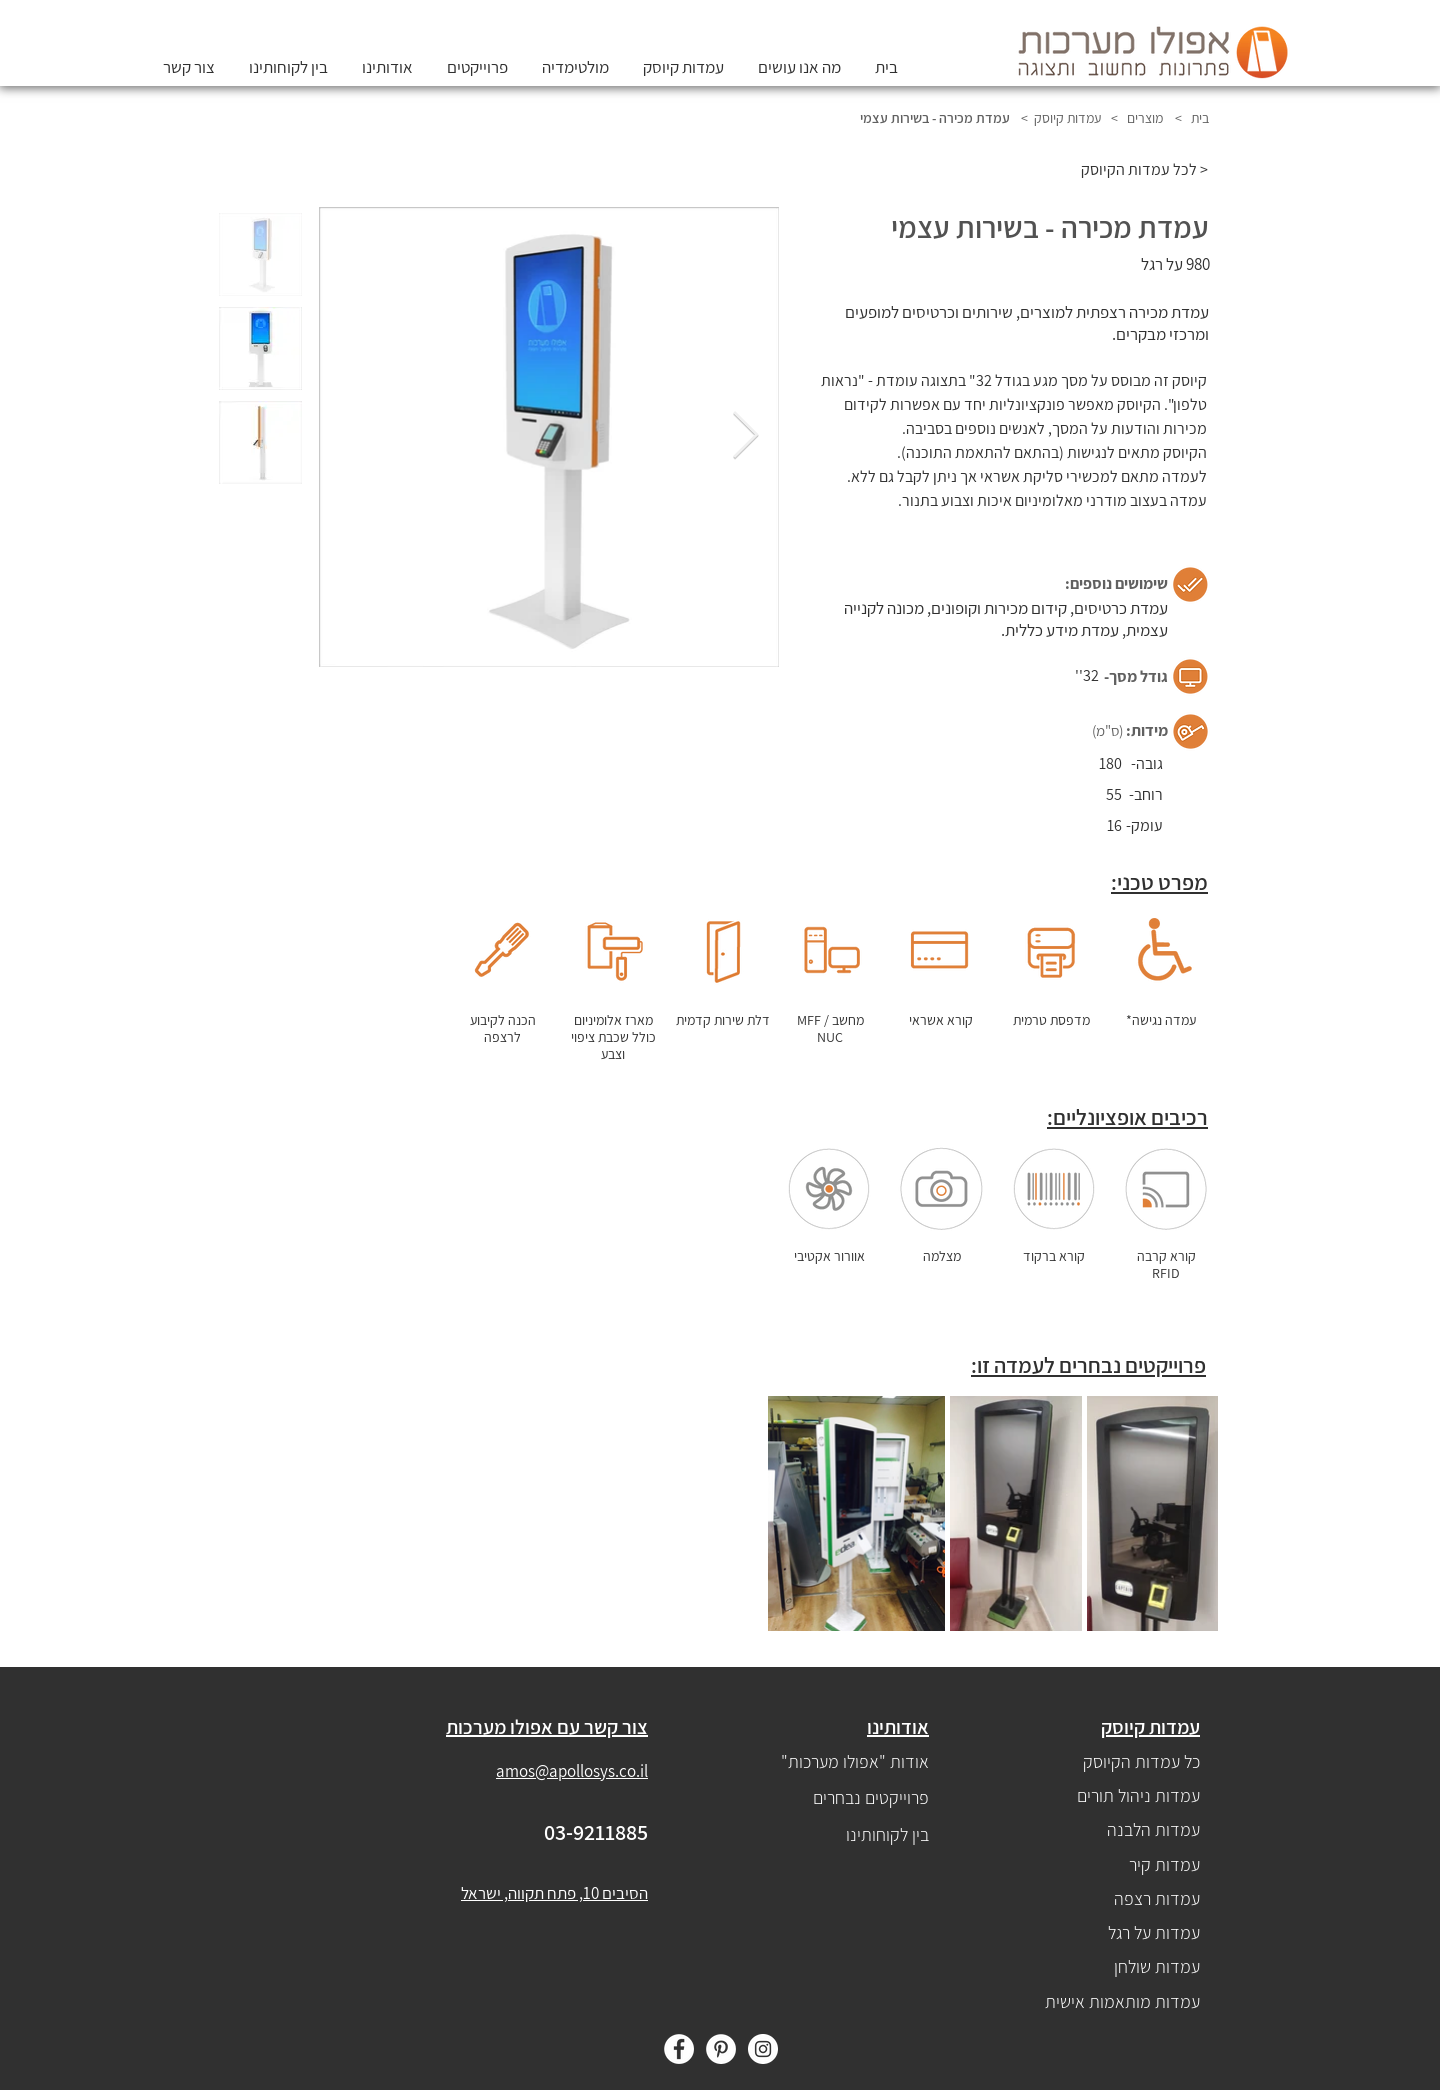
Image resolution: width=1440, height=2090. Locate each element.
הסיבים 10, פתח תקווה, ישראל (554, 1893)
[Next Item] (745, 437)
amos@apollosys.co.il (572, 1771)
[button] (683, 67)
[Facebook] (679, 2049)
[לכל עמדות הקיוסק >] (1133, 170)
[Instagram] (763, 2049)
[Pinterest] (721, 2049)
